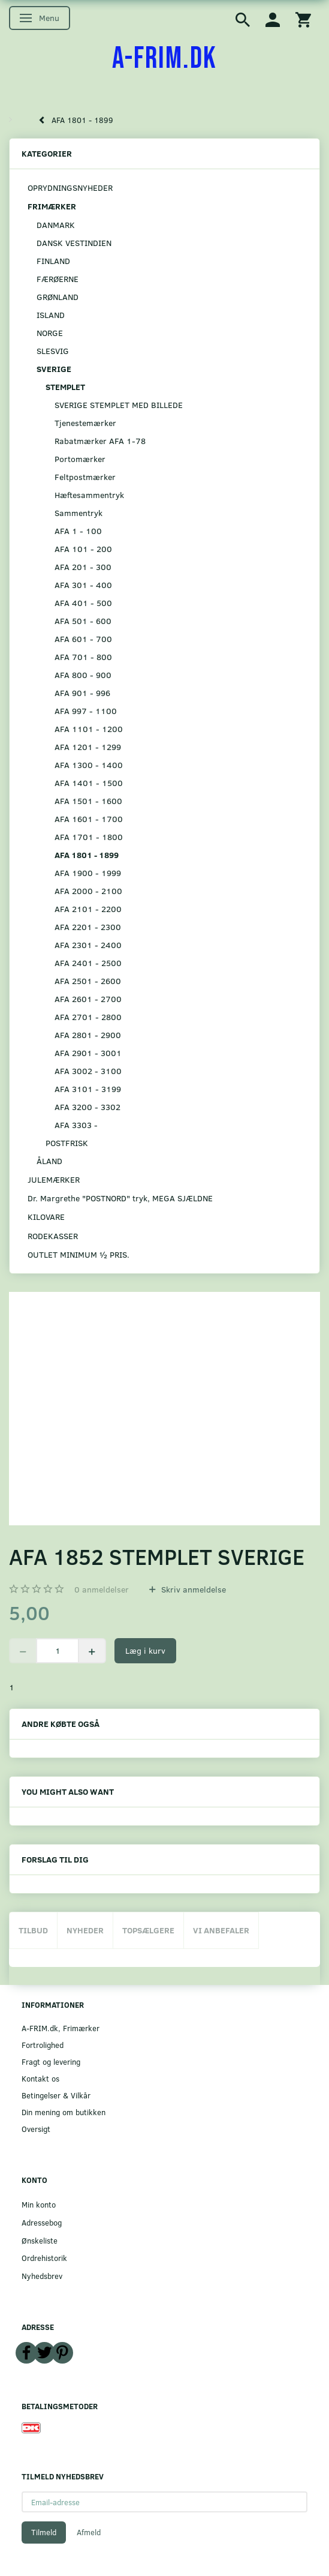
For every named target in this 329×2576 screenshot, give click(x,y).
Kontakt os (40, 2078)
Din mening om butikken (63, 2112)
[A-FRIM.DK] (164, 59)
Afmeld (89, 2532)
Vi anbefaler (221, 1930)
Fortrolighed (43, 2045)
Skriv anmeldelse (192, 1589)
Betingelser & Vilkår (56, 2095)
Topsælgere (148, 1930)
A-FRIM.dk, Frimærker (60, 2028)
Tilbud (33, 1930)
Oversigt (36, 2129)
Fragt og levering (51, 2061)
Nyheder (85, 1930)
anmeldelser (101, 1589)
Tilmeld (43, 2532)
